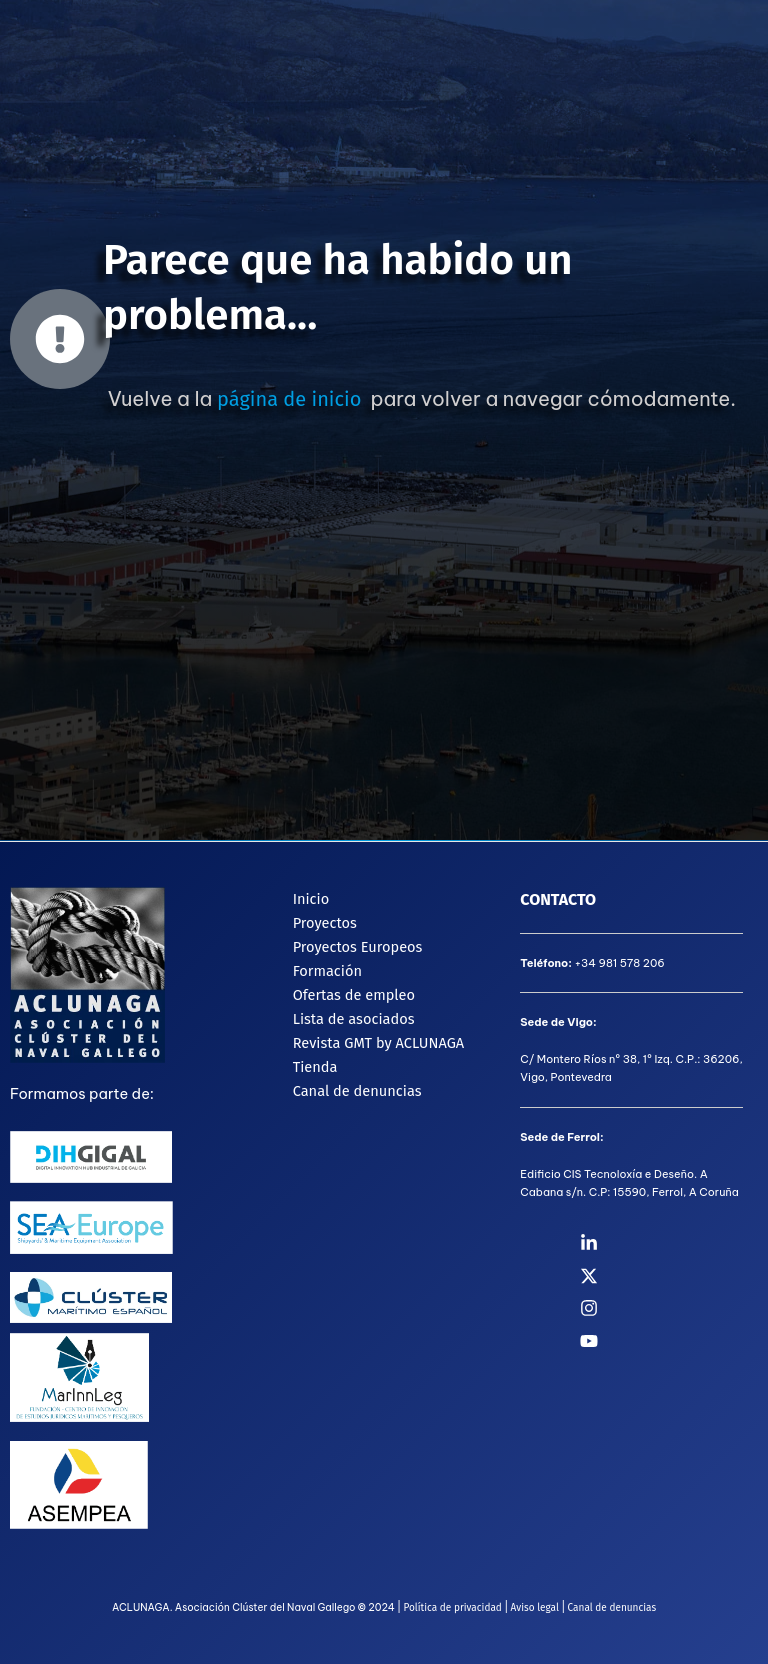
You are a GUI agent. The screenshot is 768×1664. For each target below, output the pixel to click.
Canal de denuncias (357, 1091)
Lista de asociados (354, 1019)
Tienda (315, 1067)
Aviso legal (535, 1608)
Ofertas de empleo (354, 995)
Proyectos (325, 923)
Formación (327, 971)
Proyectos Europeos (358, 947)
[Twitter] (674, 1276)
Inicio (311, 899)
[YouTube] (674, 1341)
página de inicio (289, 399)
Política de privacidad (452, 1608)
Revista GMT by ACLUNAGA (379, 1043)
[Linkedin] (674, 1243)
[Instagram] (674, 1308)
